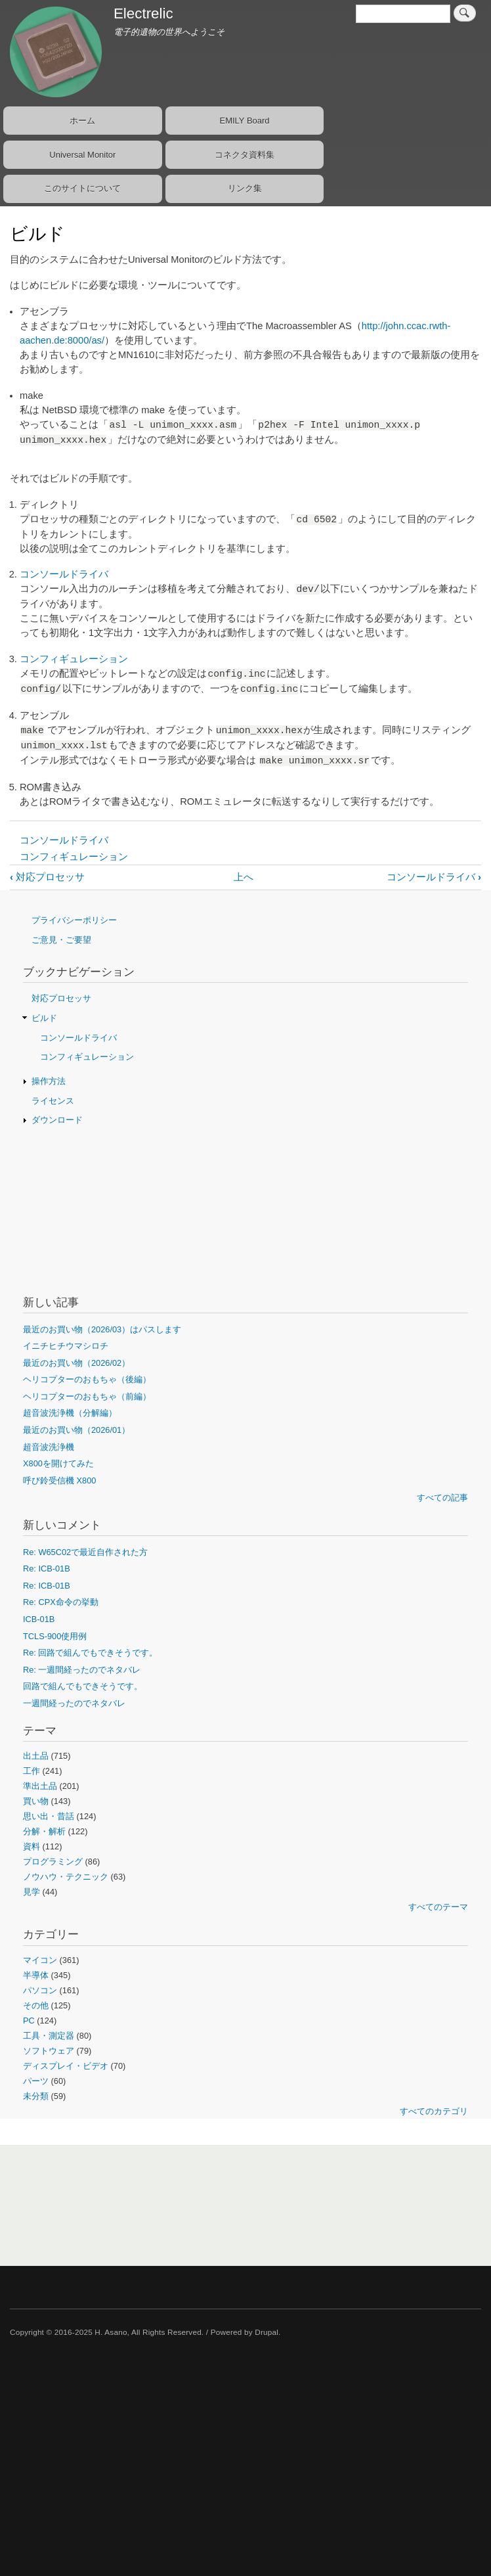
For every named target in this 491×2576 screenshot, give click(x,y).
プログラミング (53, 1861)
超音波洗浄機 (48, 1447)
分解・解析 (44, 1831)
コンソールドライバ (64, 574)
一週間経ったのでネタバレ (74, 1703)
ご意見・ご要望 (61, 940)
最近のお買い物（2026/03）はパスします (102, 1329)
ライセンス (53, 1101)
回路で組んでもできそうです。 (82, 1686)
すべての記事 (442, 1498)
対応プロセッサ (47, 876)
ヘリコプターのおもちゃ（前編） (87, 1396)
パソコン (40, 1990)
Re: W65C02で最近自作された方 (85, 1552)
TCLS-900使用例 (55, 1636)
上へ (243, 876)
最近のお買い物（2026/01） (76, 1430)
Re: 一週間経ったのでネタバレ (81, 1670)
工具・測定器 (48, 2036)
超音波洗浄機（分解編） (70, 1413)
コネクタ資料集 (244, 155)
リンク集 (245, 188)
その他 (36, 2005)
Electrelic (143, 13)
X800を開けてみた (58, 1463)
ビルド (44, 1018)
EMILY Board (244, 120)
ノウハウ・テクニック (65, 1877)
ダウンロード (57, 1120)
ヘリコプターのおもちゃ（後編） (87, 1379)
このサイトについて (82, 188)
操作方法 (49, 1081)
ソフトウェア (48, 2051)
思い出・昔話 (48, 1816)
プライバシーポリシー (74, 920)
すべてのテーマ (438, 1907)
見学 (31, 1892)
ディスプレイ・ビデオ (65, 2066)
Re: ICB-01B (46, 1568)
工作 (31, 1771)
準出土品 (40, 1786)
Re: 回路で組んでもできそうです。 (90, 1653)
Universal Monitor (82, 155)
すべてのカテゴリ (434, 2111)
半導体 (36, 1975)
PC (29, 2020)
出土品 (36, 1756)
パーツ (36, 2081)
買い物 (36, 1801)
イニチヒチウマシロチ (65, 1346)
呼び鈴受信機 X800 (59, 1480)
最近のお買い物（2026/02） (76, 1363)
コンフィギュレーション (74, 659)
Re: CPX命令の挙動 (60, 1602)
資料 (31, 1846)
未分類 (36, 2096)
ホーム (82, 120)
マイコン (40, 1960)
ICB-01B (38, 1619)
